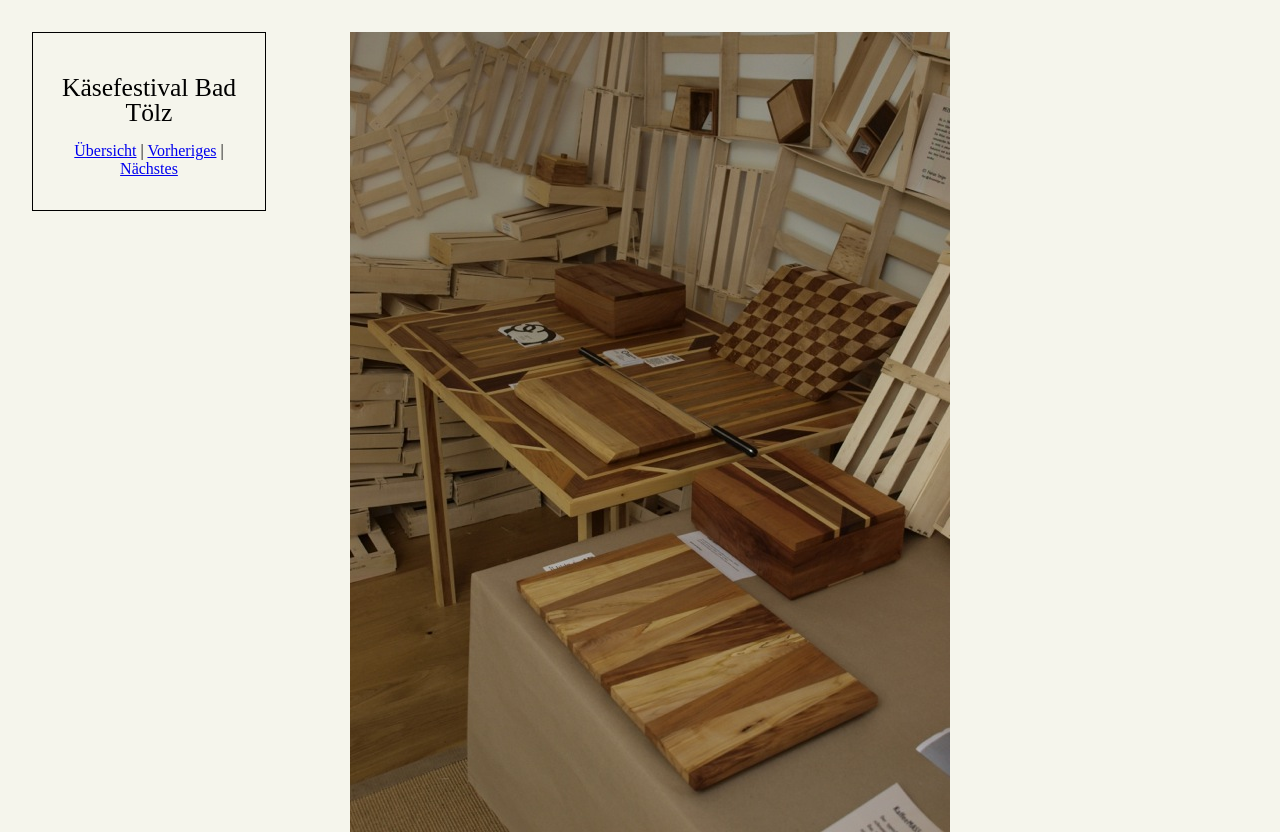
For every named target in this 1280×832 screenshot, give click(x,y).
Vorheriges (181, 150)
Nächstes (149, 168)
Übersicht (105, 150)
